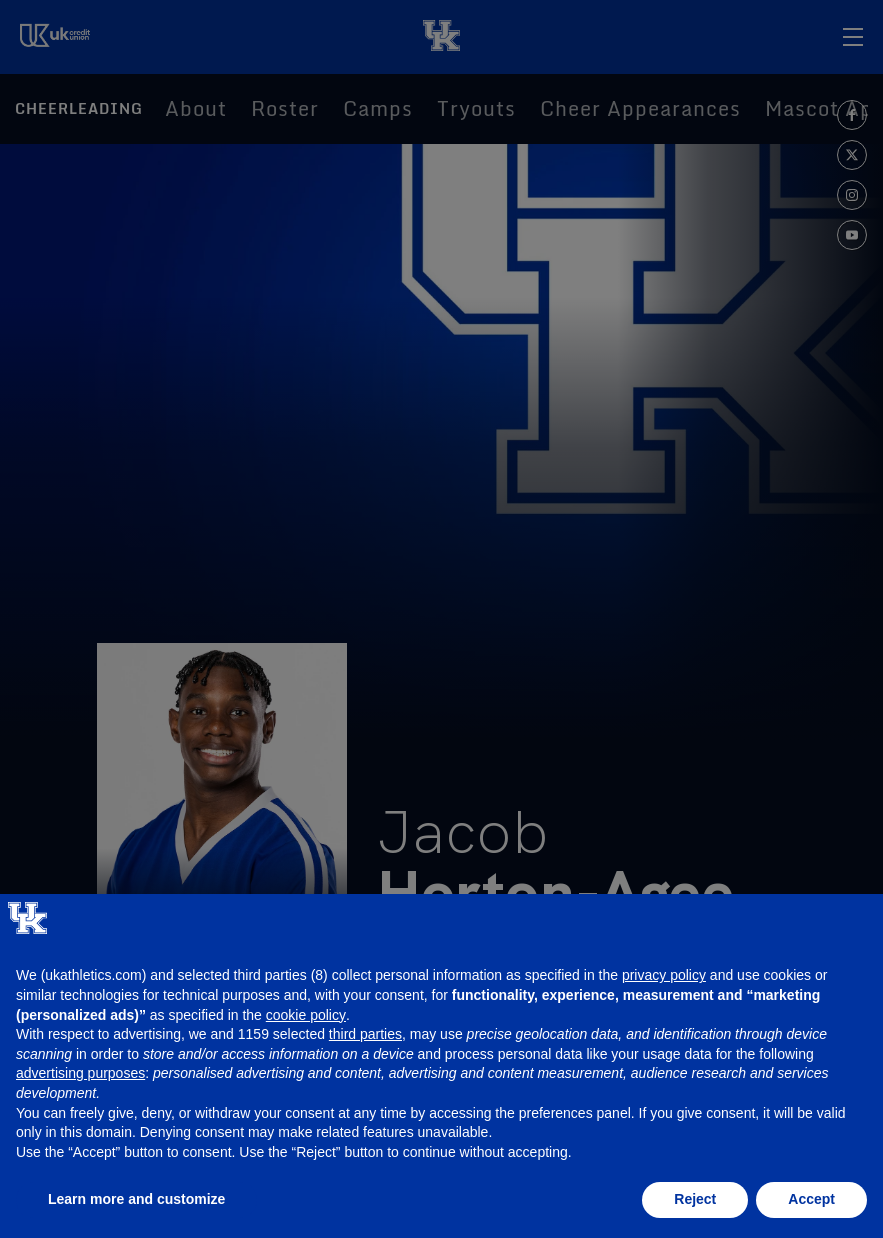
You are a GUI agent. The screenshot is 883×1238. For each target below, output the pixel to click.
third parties (365, 1034)
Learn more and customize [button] (136, 1199)
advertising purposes (80, 1073)
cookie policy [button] (306, 1015)
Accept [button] (811, 1199)
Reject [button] (695, 1199)
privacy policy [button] (664, 975)
